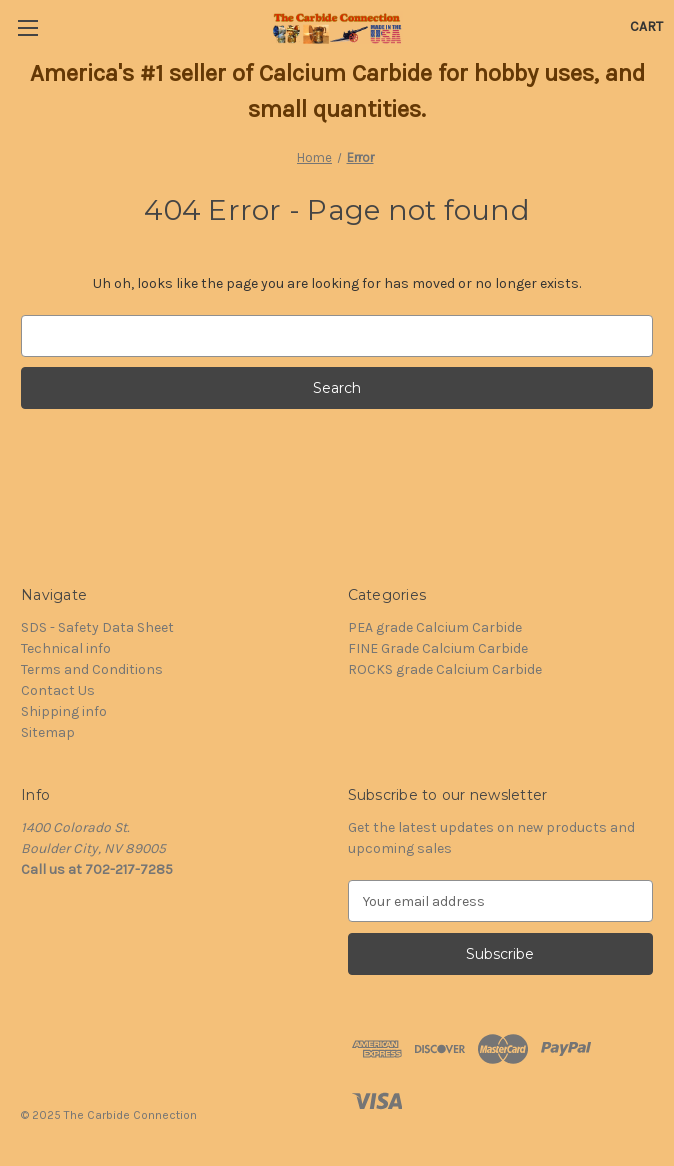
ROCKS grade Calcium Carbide (445, 669)
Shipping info (64, 711)
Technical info (66, 648)
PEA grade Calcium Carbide (435, 627)
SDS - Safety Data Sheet (97, 627)
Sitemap (48, 732)
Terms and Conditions (92, 669)
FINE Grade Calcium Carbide (438, 648)
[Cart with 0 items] (646, 26)
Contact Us (58, 690)
